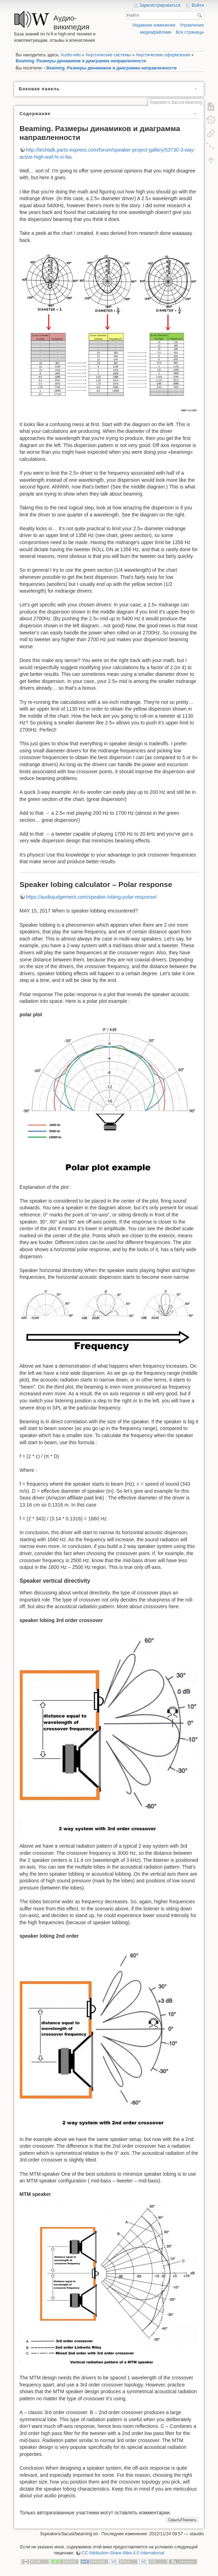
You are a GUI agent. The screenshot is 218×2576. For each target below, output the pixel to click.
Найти (200, 15)
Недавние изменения (153, 25)
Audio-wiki (71, 54)
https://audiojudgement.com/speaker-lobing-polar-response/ (91, 897)
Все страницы (190, 32)
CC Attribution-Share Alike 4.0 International (123, 2552)
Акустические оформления (163, 54)
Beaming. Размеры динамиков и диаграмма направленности (81, 60)
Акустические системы (108, 54)
